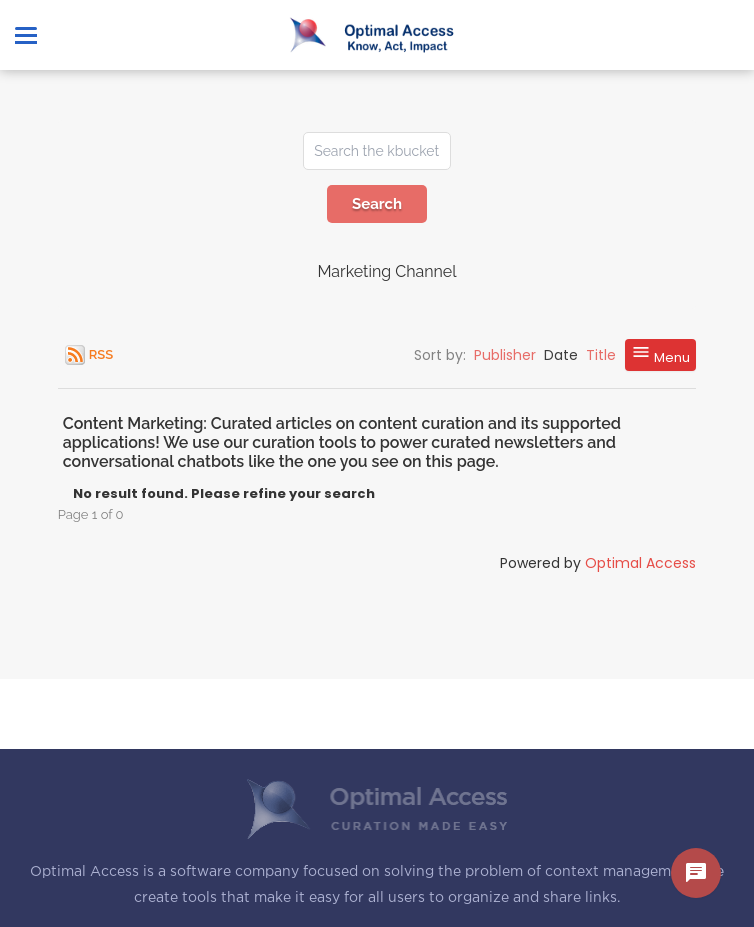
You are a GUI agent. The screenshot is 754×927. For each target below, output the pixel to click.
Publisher (505, 355)
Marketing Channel (386, 271)
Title (601, 355)
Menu (660, 354)
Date (561, 355)
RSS (101, 354)
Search (377, 204)
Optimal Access (640, 563)
